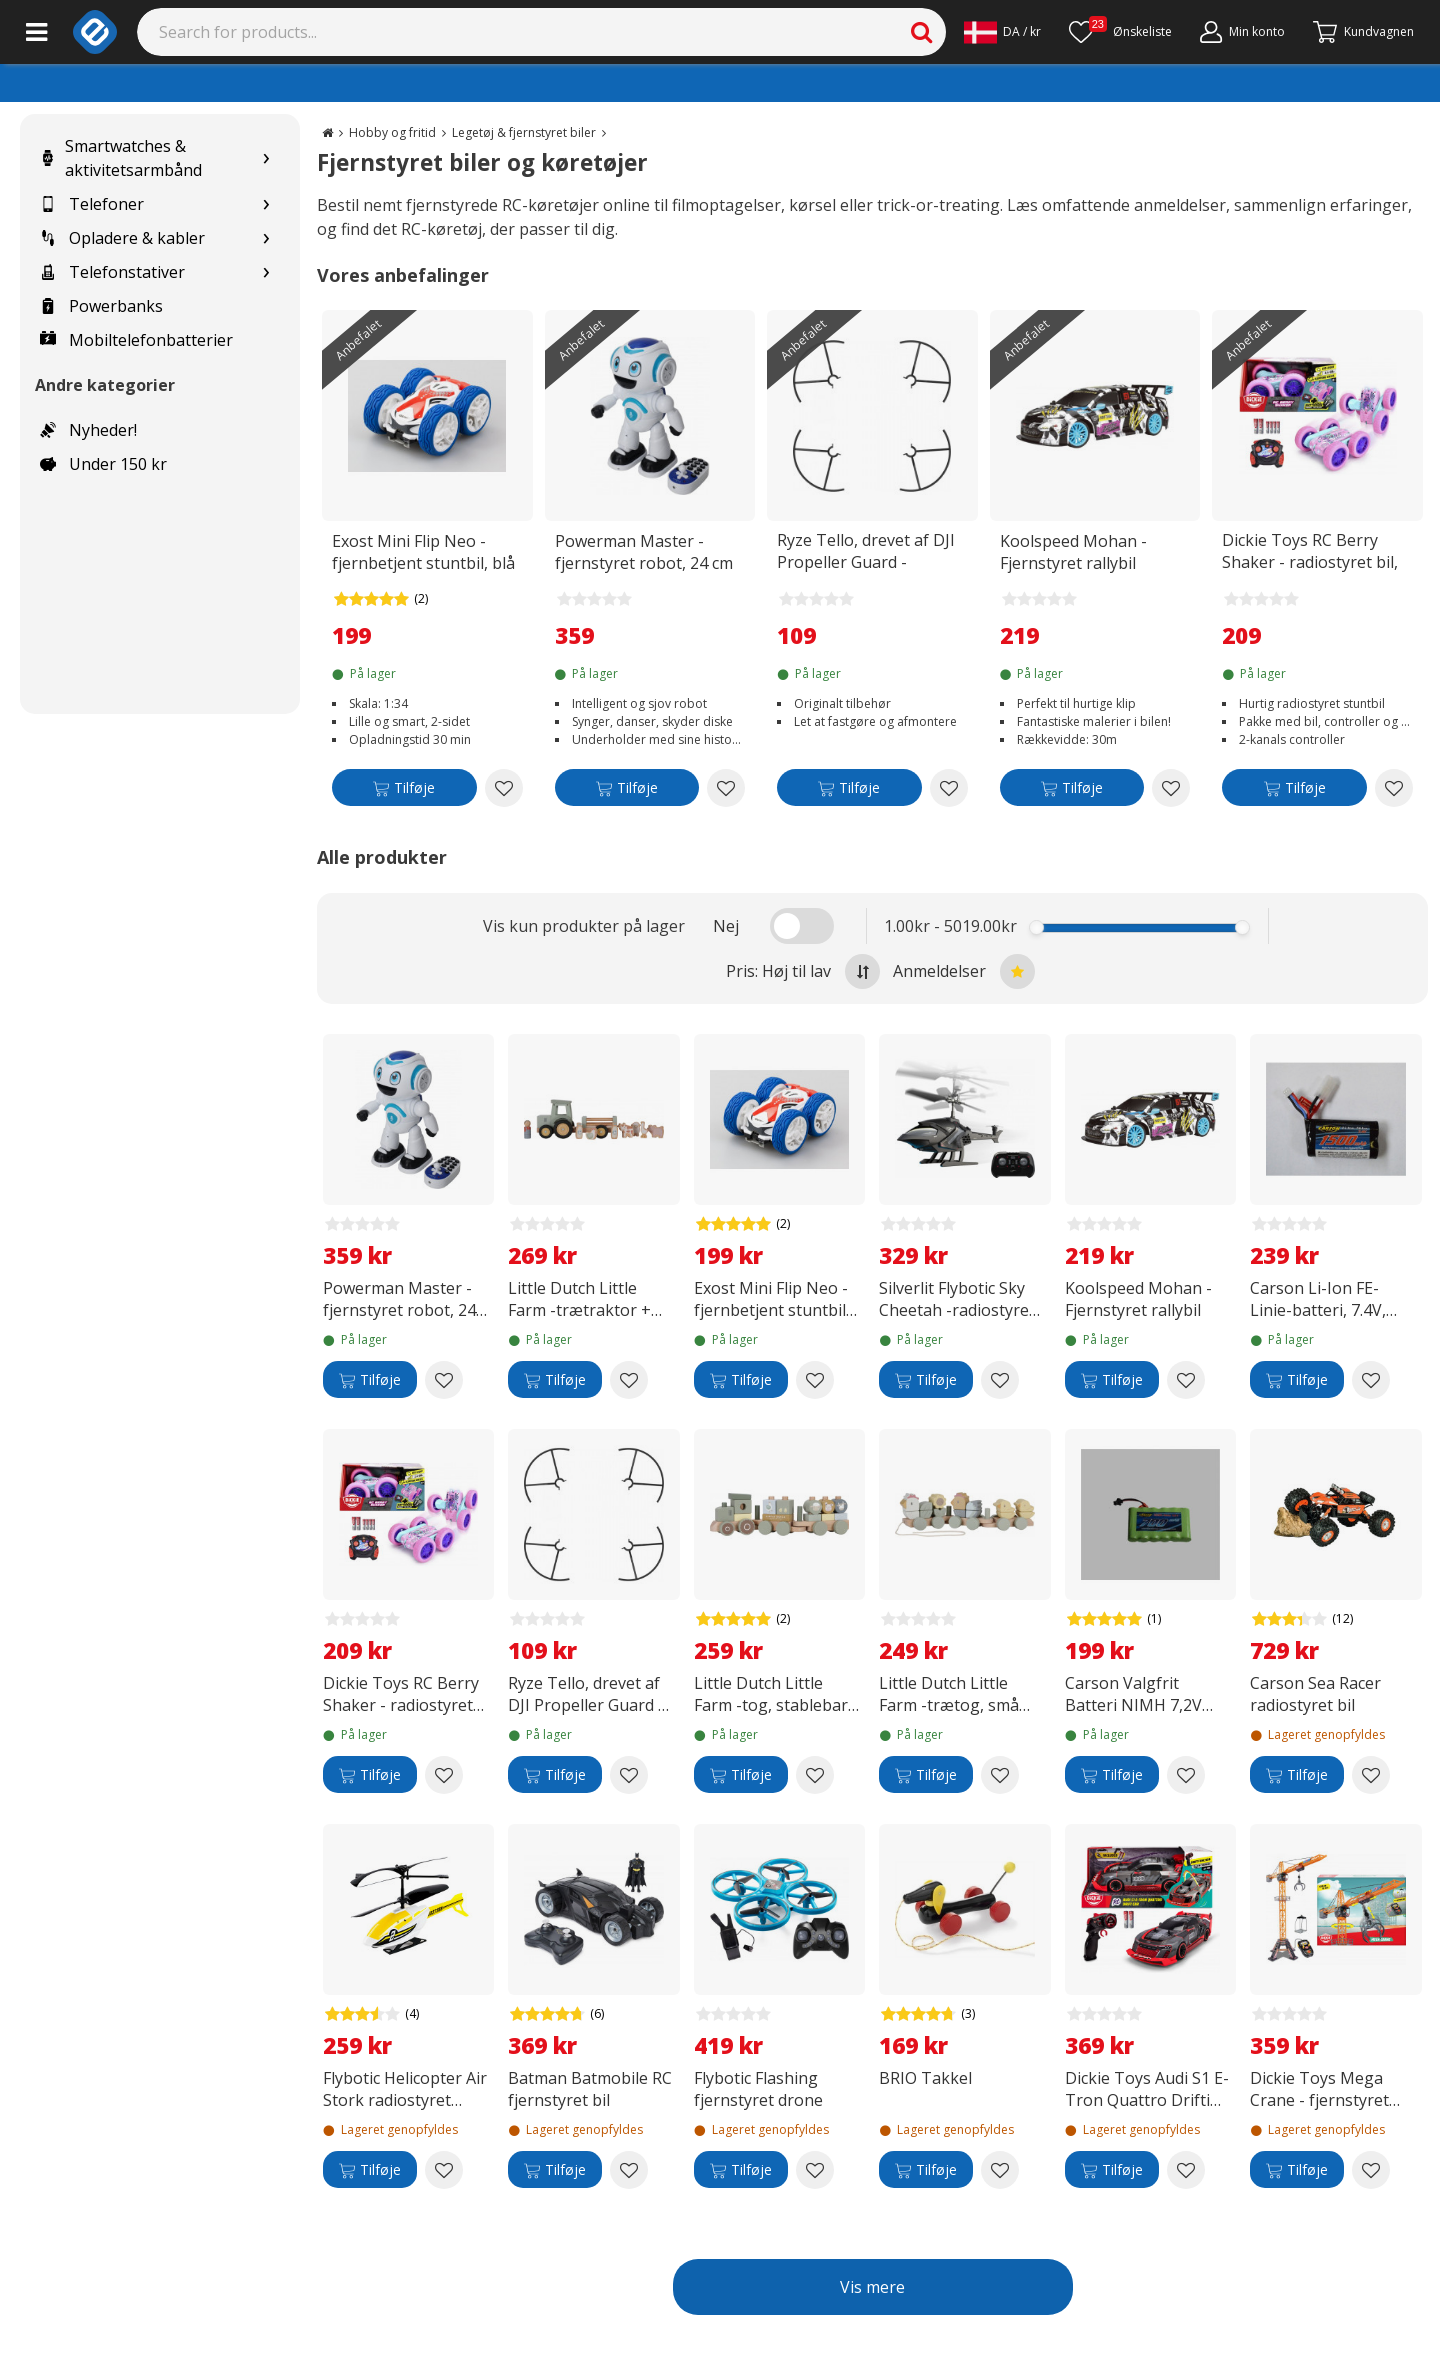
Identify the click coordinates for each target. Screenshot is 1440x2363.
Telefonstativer (112, 272)
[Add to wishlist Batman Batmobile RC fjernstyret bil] (629, 2170)
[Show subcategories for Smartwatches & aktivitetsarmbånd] (266, 158)
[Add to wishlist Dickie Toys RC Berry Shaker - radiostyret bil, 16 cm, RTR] (1394, 788)
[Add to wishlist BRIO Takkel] (1000, 2170)
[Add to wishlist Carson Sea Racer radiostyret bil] (1371, 1775)
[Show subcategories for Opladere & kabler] (266, 238)
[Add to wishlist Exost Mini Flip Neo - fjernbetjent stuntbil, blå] (504, 788)
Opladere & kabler (122, 238)
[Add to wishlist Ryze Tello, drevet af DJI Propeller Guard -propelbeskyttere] (949, 788)
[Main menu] (36, 32)
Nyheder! (88, 430)
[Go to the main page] (327, 132)
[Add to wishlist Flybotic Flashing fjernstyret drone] (815, 2170)
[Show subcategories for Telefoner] (266, 204)
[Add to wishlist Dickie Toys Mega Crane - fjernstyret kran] (1371, 2170)
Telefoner (92, 204)
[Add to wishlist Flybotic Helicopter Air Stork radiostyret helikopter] (444, 2170)
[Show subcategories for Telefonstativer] (266, 272)
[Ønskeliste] (1120, 32)
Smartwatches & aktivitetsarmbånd (121, 158)
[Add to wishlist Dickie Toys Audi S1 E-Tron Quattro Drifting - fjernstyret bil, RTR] (1186, 2170)
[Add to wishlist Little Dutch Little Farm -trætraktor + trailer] (629, 1380)
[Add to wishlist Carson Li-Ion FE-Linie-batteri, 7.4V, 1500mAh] (1371, 1380)
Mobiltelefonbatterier (136, 340)
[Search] (542, 32)
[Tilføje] (404, 791)
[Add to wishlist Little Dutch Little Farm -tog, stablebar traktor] (815, 1775)
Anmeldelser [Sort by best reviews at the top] (964, 971)
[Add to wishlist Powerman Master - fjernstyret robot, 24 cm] (726, 788)
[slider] (1037, 927)
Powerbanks (101, 306)
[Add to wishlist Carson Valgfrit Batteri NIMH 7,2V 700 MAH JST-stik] (1186, 1775)
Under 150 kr (103, 464)
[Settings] (1002, 32)
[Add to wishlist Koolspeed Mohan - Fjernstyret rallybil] (1171, 788)
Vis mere (872, 2287)
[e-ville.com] (95, 32)
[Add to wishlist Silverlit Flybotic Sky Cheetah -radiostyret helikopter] (1000, 1380)
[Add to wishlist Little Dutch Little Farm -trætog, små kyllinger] (1000, 1775)
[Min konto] (1242, 32)
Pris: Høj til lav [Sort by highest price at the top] (803, 971)
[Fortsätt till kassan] (1363, 32)
